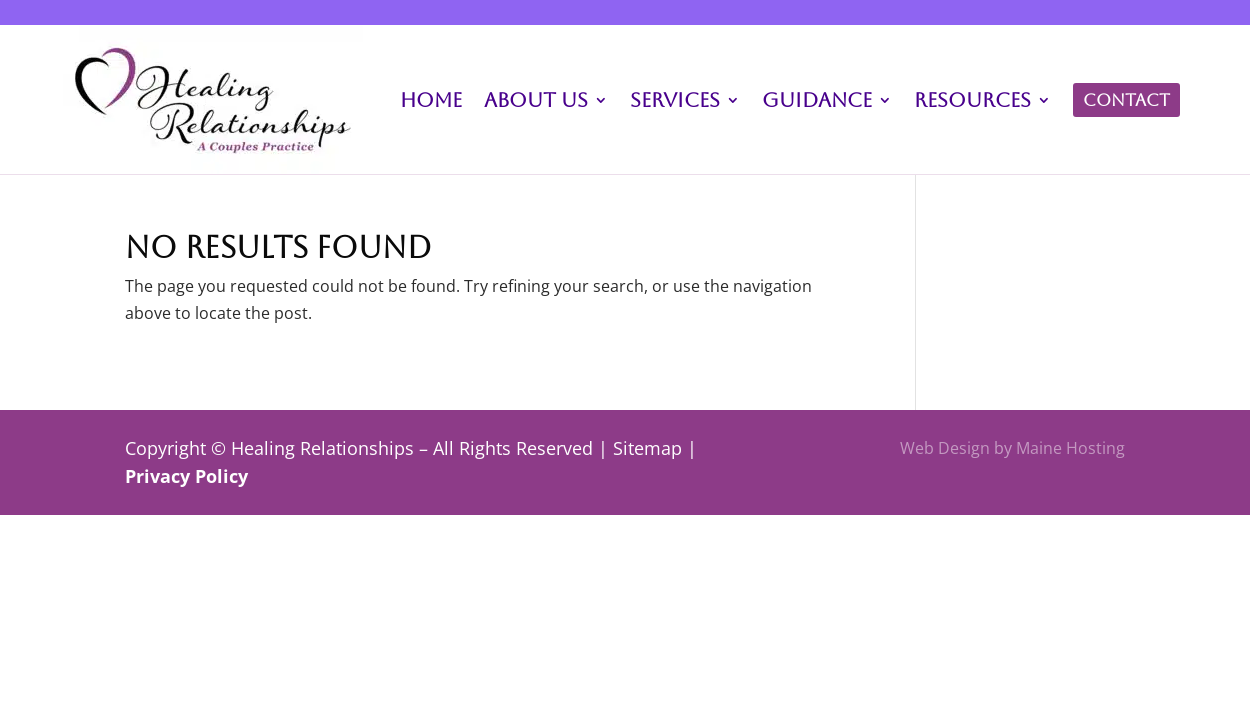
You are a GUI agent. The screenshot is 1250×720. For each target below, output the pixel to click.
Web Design (945, 448)
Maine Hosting (1070, 448)
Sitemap (647, 448)
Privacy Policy (186, 476)
